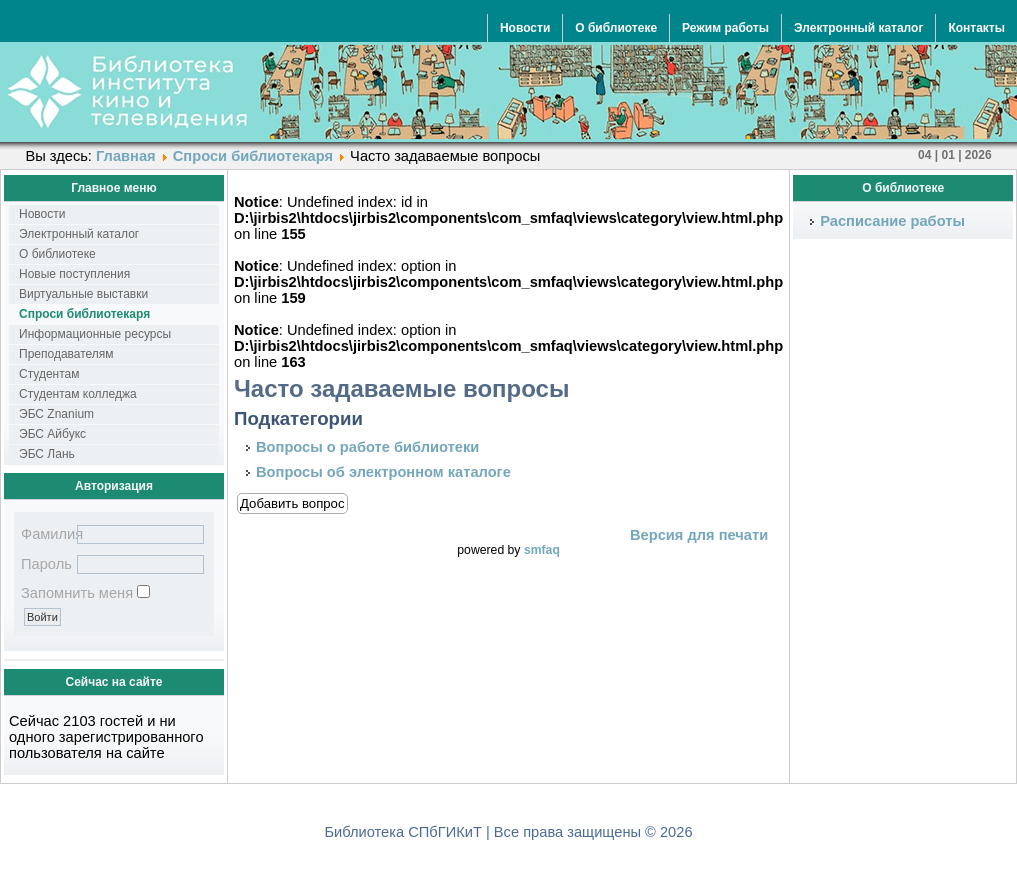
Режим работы (725, 28)
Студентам (49, 374)
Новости (525, 28)
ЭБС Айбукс (52, 434)
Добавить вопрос (292, 503)
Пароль (46, 564)
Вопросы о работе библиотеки (367, 447)
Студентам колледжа (78, 394)
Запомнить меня (77, 593)
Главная (126, 156)
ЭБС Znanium (56, 414)
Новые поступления (74, 274)
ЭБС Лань (47, 454)
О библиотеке (616, 28)
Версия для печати (699, 535)
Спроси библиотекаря (253, 156)
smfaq (542, 550)
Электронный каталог (858, 28)
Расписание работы (892, 221)
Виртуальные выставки (83, 294)
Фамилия (47, 534)
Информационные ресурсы (95, 334)
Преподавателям (66, 354)
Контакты (976, 28)
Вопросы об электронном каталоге (383, 472)
